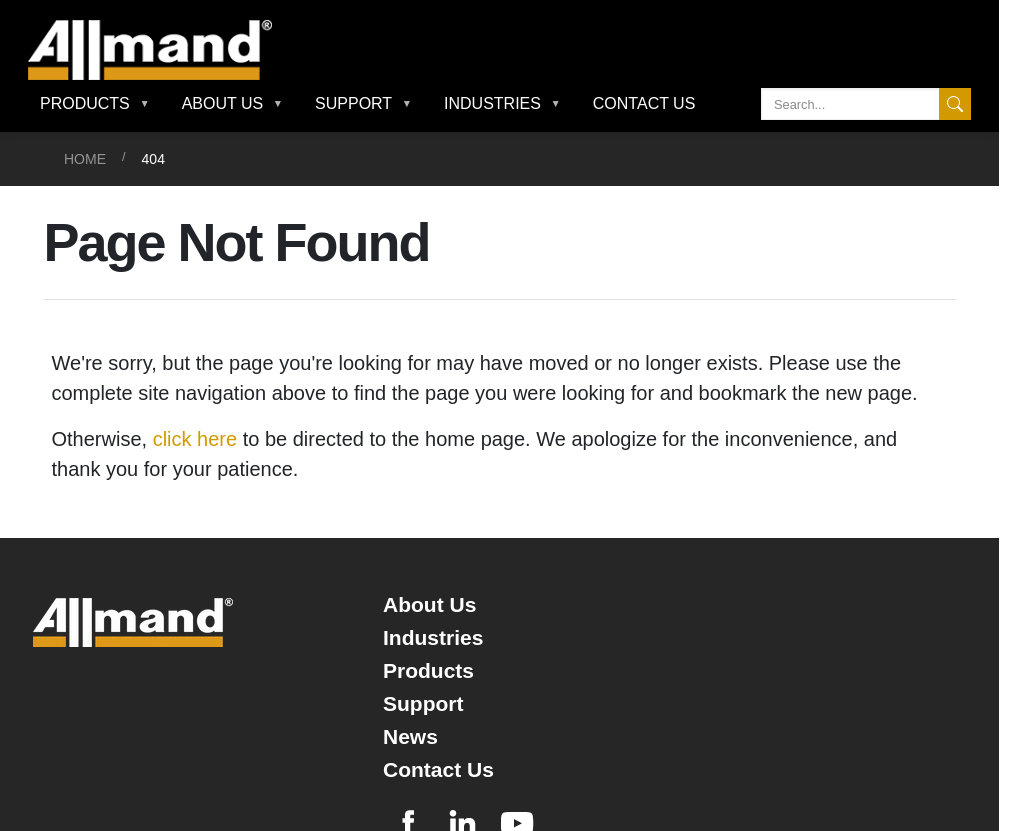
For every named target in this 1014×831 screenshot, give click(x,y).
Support (423, 703)
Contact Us (644, 103)
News (410, 736)
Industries (433, 637)
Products (428, 670)
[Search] (866, 104)
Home (85, 159)
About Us (429, 604)
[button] (95, 104)
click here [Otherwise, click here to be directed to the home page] (195, 439)
